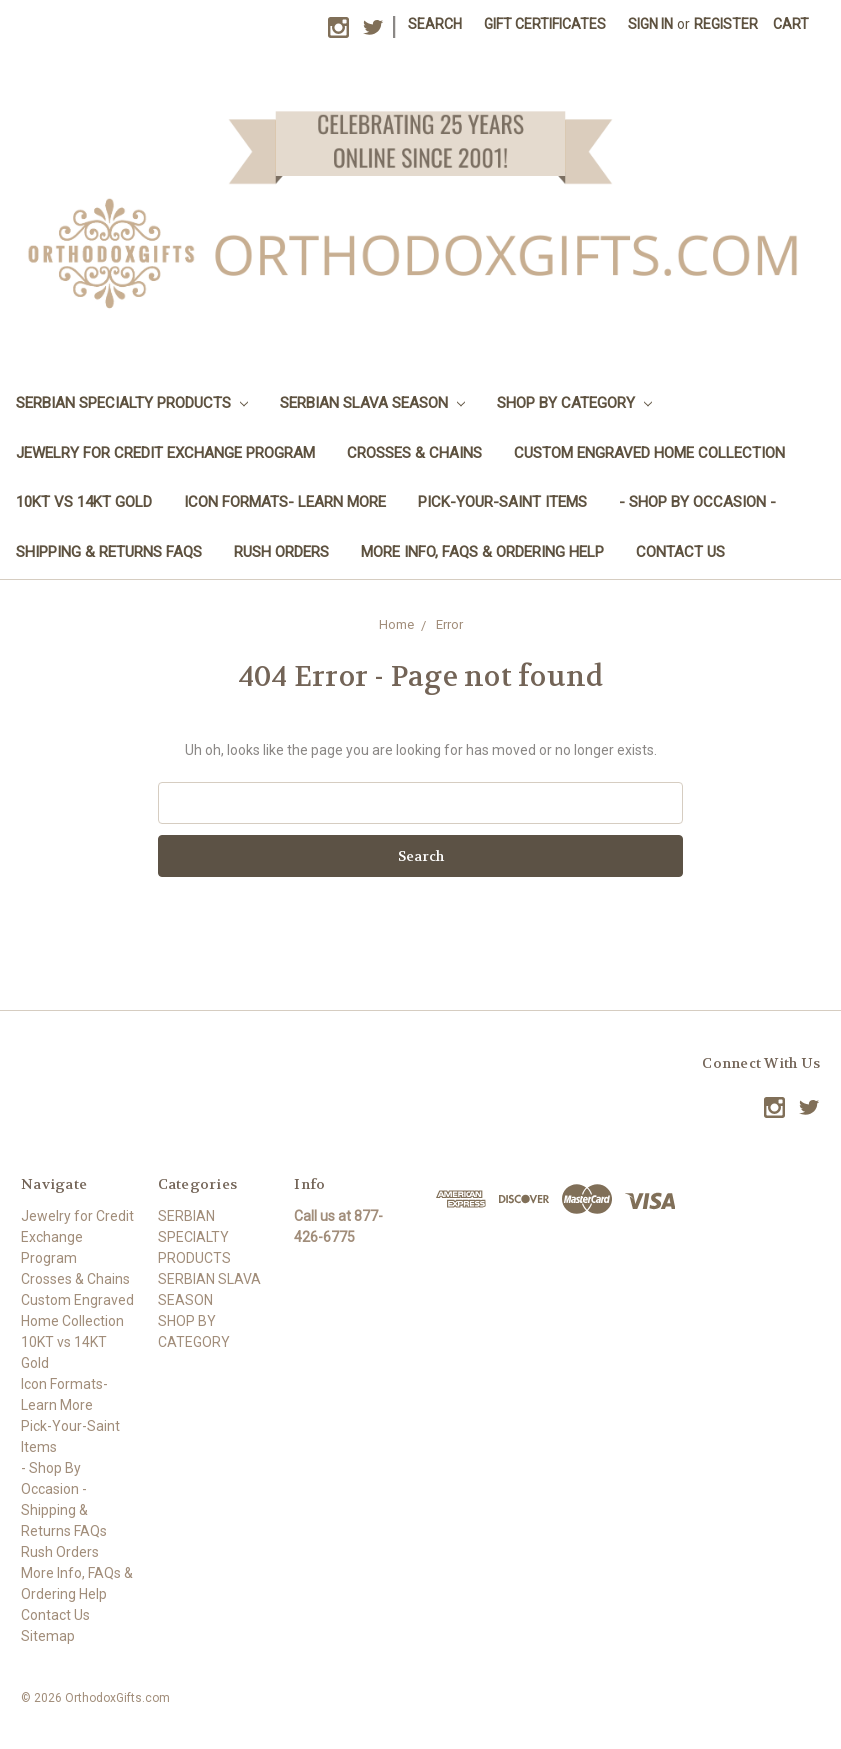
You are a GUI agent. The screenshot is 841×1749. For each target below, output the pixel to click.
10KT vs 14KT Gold (84, 502)
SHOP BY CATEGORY (574, 403)
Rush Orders (281, 552)
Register (726, 24)
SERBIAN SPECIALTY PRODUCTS (132, 403)
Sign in (650, 24)
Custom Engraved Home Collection (649, 453)
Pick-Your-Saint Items (502, 502)
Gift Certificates (545, 24)
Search (435, 24)
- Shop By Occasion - (697, 502)
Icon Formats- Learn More (285, 502)
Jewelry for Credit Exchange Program (165, 453)
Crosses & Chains (414, 453)
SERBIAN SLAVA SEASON (372, 403)
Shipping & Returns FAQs (109, 552)
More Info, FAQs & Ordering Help (482, 552)
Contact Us (680, 552)
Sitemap (48, 1636)
